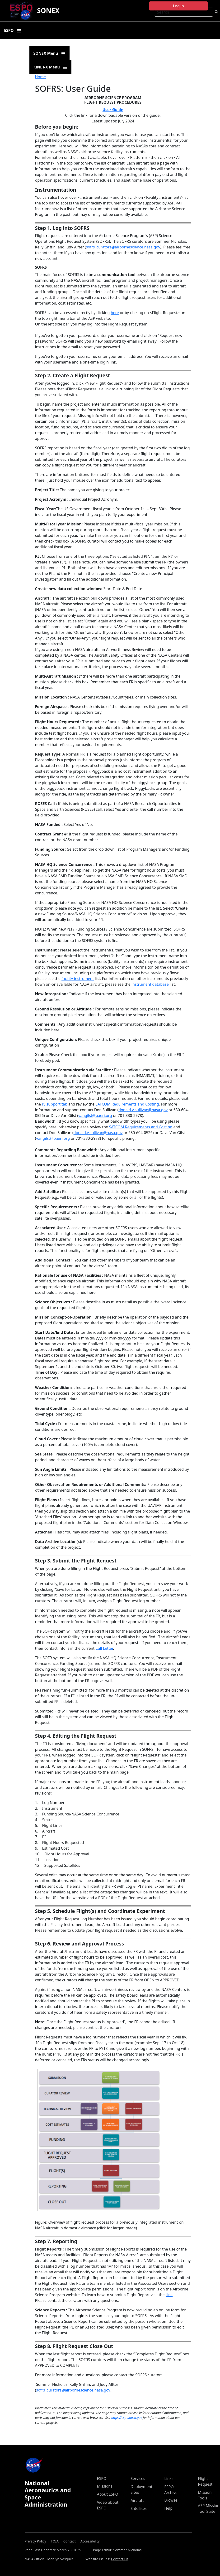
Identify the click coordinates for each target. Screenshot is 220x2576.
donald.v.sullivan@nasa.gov (143, 1109)
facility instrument (77, 978)
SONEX (48, 10)
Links (168, 2478)
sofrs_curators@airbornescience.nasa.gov (123, 247)
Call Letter (104, 1648)
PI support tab (54, 1104)
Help (168, 2508)
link (169, 2294)
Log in (178, 6)
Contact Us (119, 2559)
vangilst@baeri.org (95, 1115)
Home (40, 76)
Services (138, 2478)
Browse (170, 2500)
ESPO (102, 2478)
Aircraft (137, 2500)
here (115, 312)
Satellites (138, 2508)
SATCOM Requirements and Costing (127, 1104)
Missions (104, 2486)
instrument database (150, 984)
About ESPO (107, 2494)
